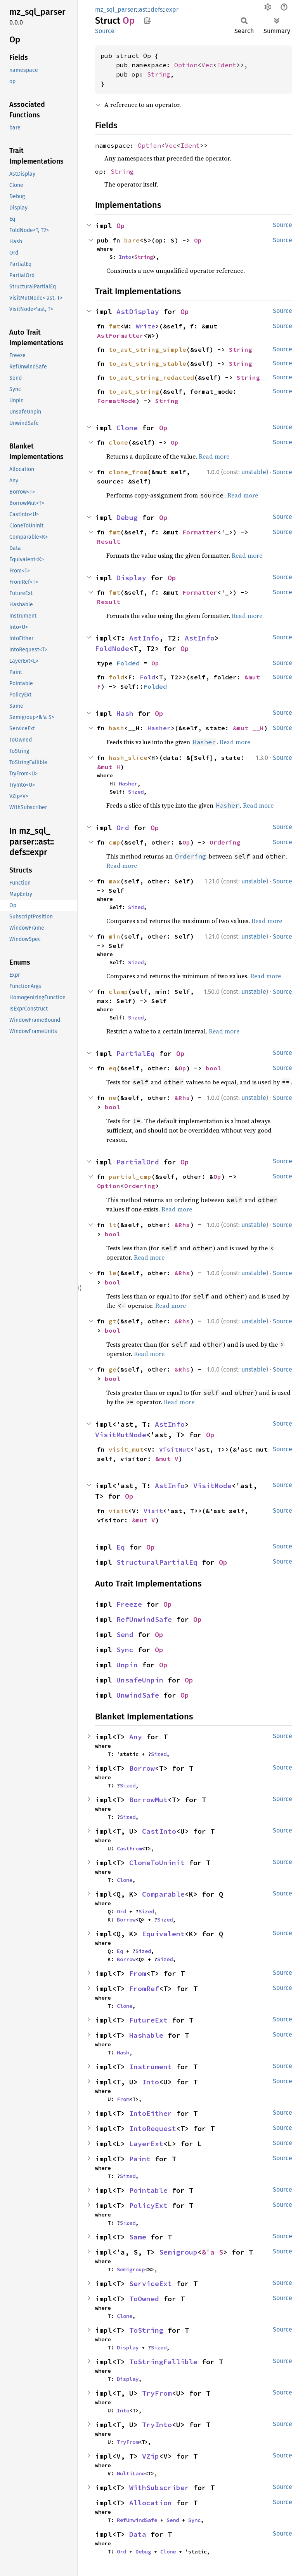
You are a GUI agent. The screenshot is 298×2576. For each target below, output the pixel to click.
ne (112, 1097)
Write (145, 326)
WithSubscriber (159, 2487)
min (114, 936)
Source (104, 31)
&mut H (108, 767)
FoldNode (112, 648)
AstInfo (144, 638)
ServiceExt (150, 2283)
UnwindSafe (137, 1695)
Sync (124, 1649)
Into (125, 256)
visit (118, 1511)
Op (120, 225)
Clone (127, 427)
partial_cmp (130, 1176)
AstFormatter (120, 335)
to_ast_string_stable (147, 363)
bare (132, 240)
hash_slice (128, 757)
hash (116, 728)
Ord (122, 827)
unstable (253, 472)
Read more (214, 456)
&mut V (166, 1459)
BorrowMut (148, 1799)
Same (137, 2236)
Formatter (199, 532)
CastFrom (129, 1848)
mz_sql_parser (115, 9)
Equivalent (163, 1933)
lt (112, 1225)
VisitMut (174, 1449)
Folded (128, 663)
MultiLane (131, 2473)
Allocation (150, 2502)
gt (112, 1321)
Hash (124, 713)
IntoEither (150, 2113)
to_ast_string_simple (147, 349)
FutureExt (148, 2020)
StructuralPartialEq (157, 1562)
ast (143, 9)
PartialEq (135, 1053)
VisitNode (212, 1485)
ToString (146, 2330)
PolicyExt (148, 2205)
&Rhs (182, 1097)
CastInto (159, 1831)
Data (137, 2534)
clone (118, 442)
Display (131, 577)
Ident (226, 65)
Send (124, 1634)
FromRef (144, 1988)
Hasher (159, 728)
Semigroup (178, 2252)
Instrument (150, 2066)
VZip (150, 2456)
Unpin (127, 1664)
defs (157, 9)
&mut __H (248, 728)
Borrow (142, 1768)
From (137, 1973)
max (114, 881)
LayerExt (146, 2143)
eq (112, 1068)
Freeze (129, 1604)
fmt (114, 326)
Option (186, 65)
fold (116, 677)
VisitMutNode (120, 1434)
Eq (120, 1547)
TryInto (157, 2424)
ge (112, 1369)
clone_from (128, 472)
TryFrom (157, 2393)
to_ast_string (134, 391)
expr (172, 9)
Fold (147, 677)
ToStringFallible (163, 2361)
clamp (118, 991)
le (112, 1273)
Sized (136, 791)
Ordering (225, 842)
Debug (127, 517)
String (158, 74)
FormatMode (116, 401)
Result (108, 541)
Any (135, 1736)
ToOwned (144, 2298)
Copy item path (147, 20)
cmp (114, 842)
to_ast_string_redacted (151, 377)
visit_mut (126, 1449)
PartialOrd (137, 1161)
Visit (153, 1511)
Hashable (146, 2035)
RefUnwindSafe (144, 1619)
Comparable (163, 1894)
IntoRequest (152, 2128)
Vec (207, 65)
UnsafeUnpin (139, 1679)
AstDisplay (137, 311)
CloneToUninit (157, 1862)
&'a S (212, 2252)
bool (213, 1068)
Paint (140, 2158)
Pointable (148, 2190)
